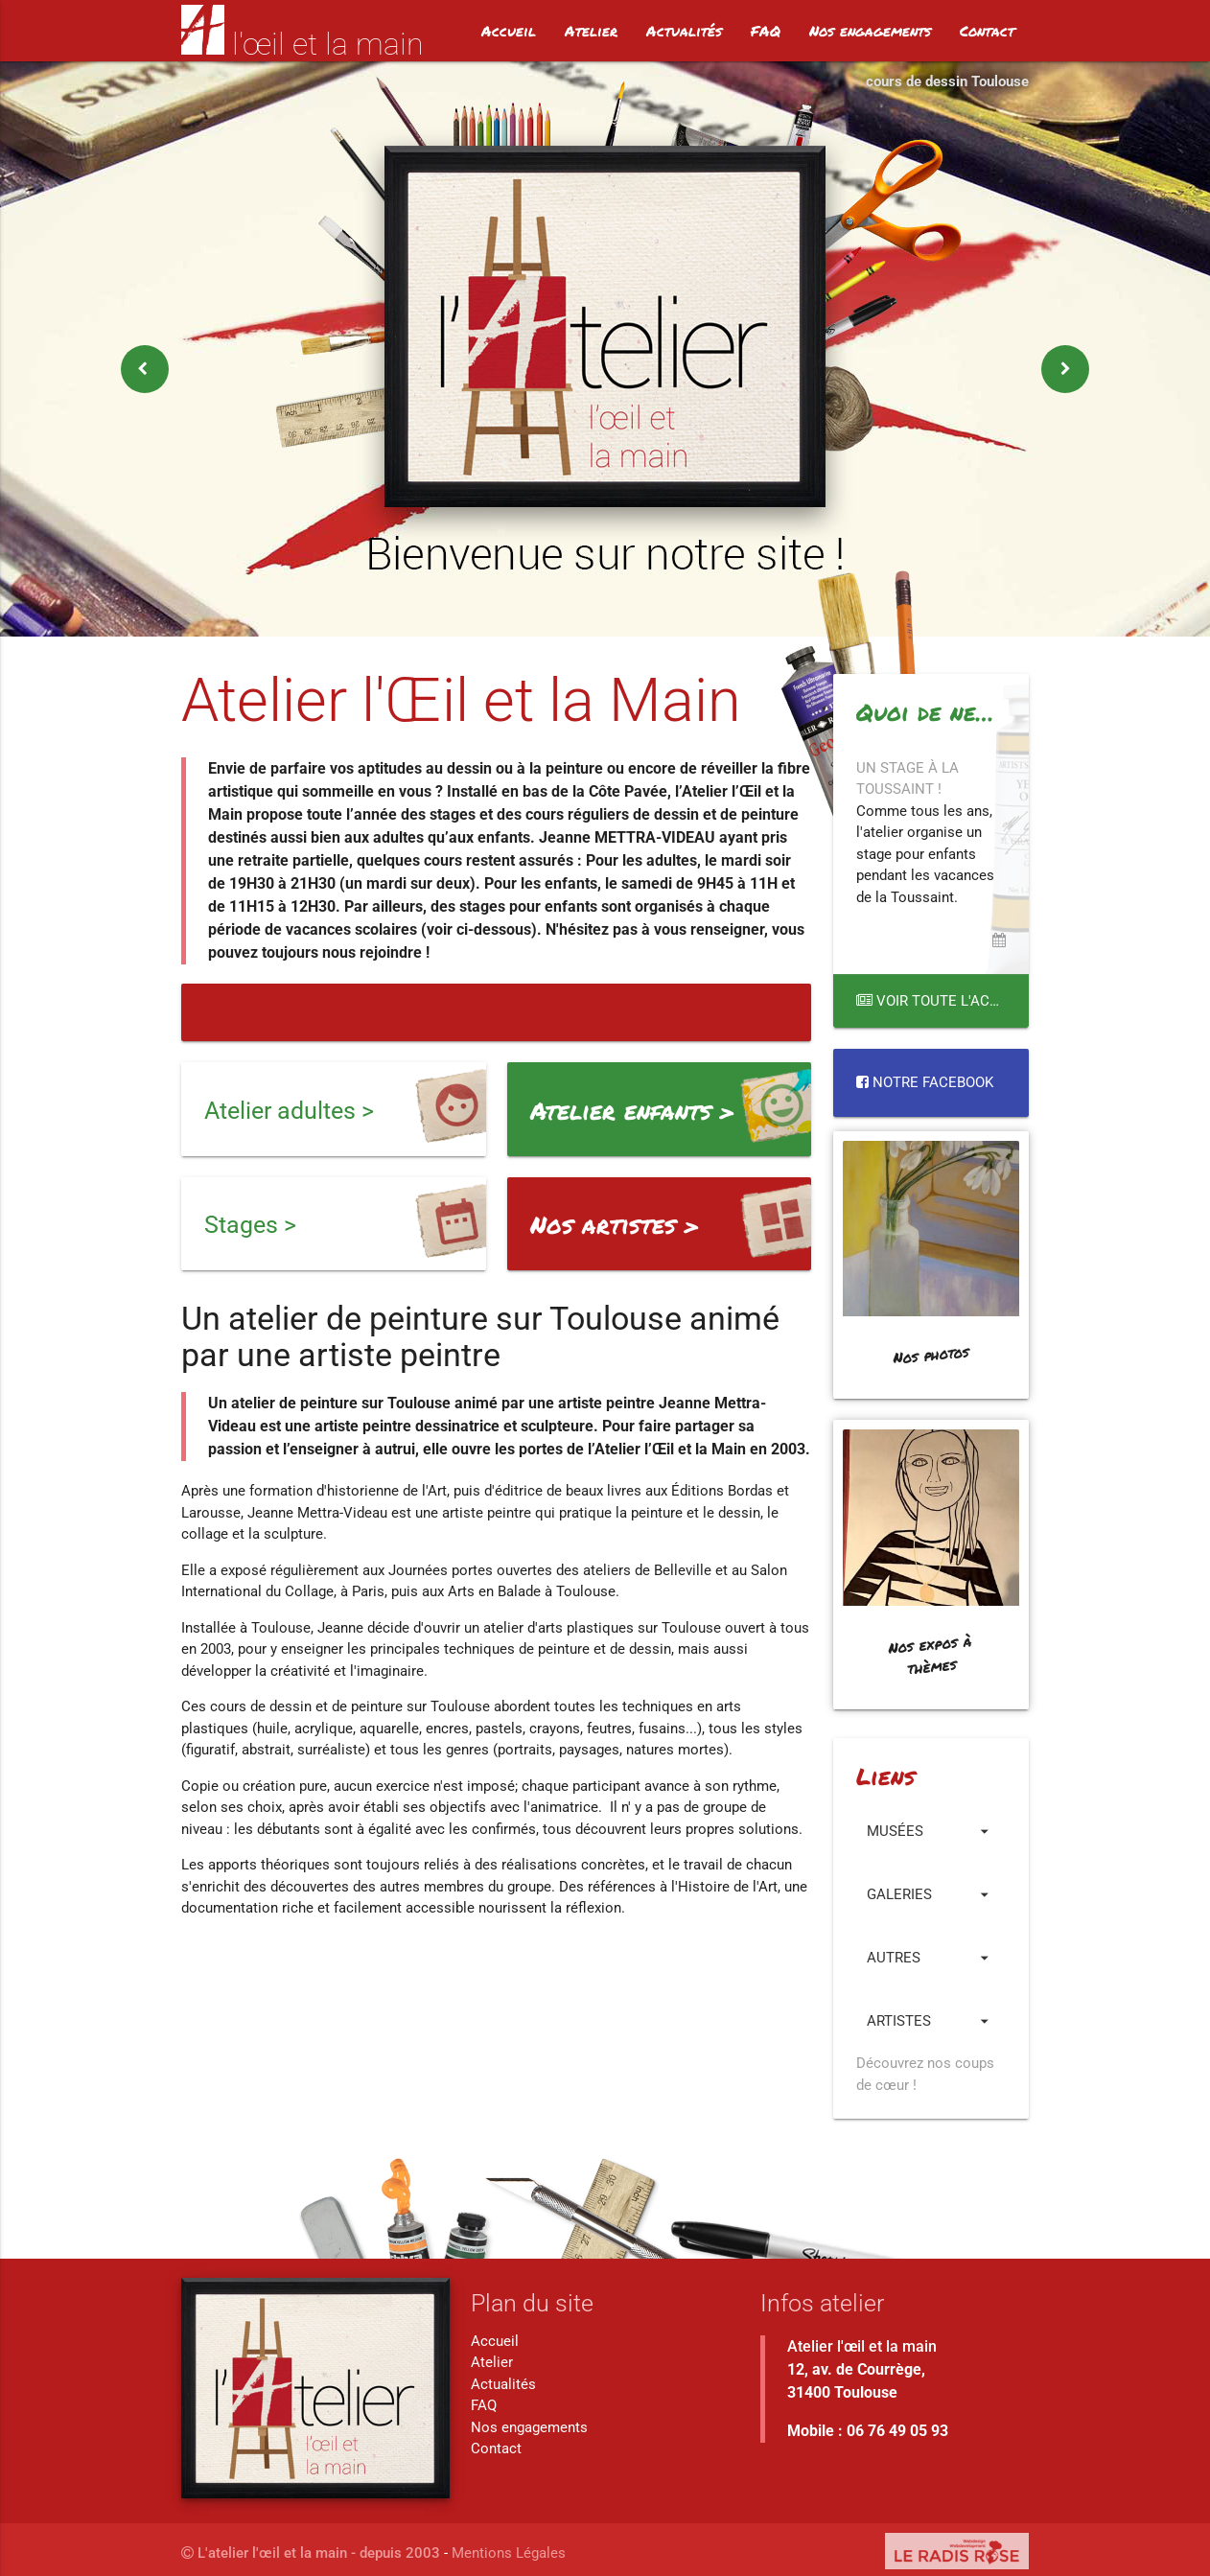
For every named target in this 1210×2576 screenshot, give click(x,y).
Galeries (930, 1894)
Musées (930, 1831)
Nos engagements (870, 30)
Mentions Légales (509, 2553)
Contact (987, 30)
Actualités (684, 30)
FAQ (765, 30)
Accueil (508, 30)
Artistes (930, 2021)
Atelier (591, 30)
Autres (930, 1957)
